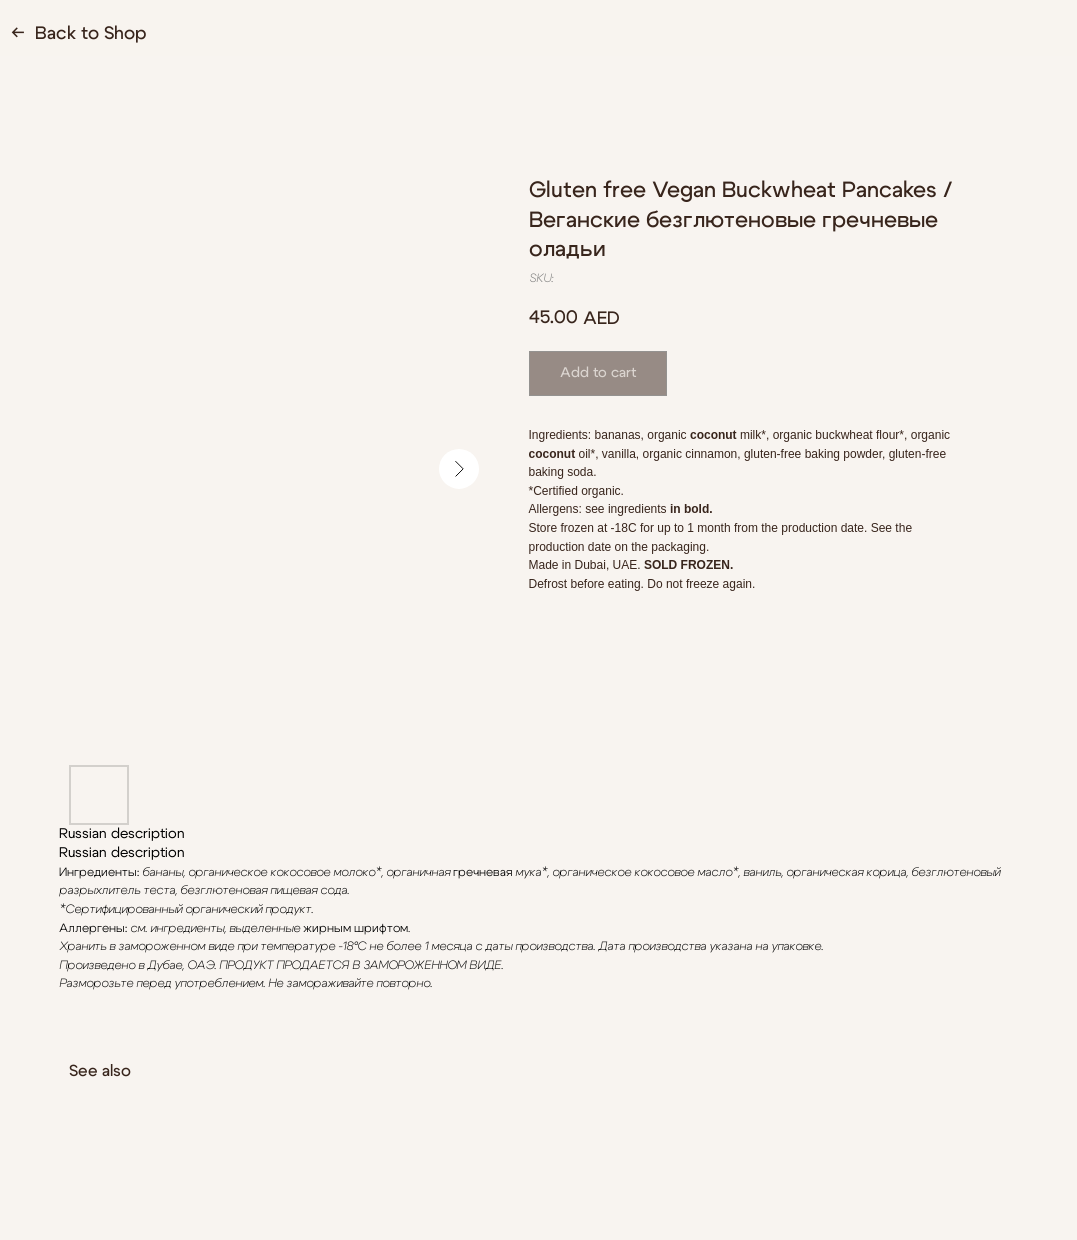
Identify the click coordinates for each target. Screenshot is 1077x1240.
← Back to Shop (78, 34)
